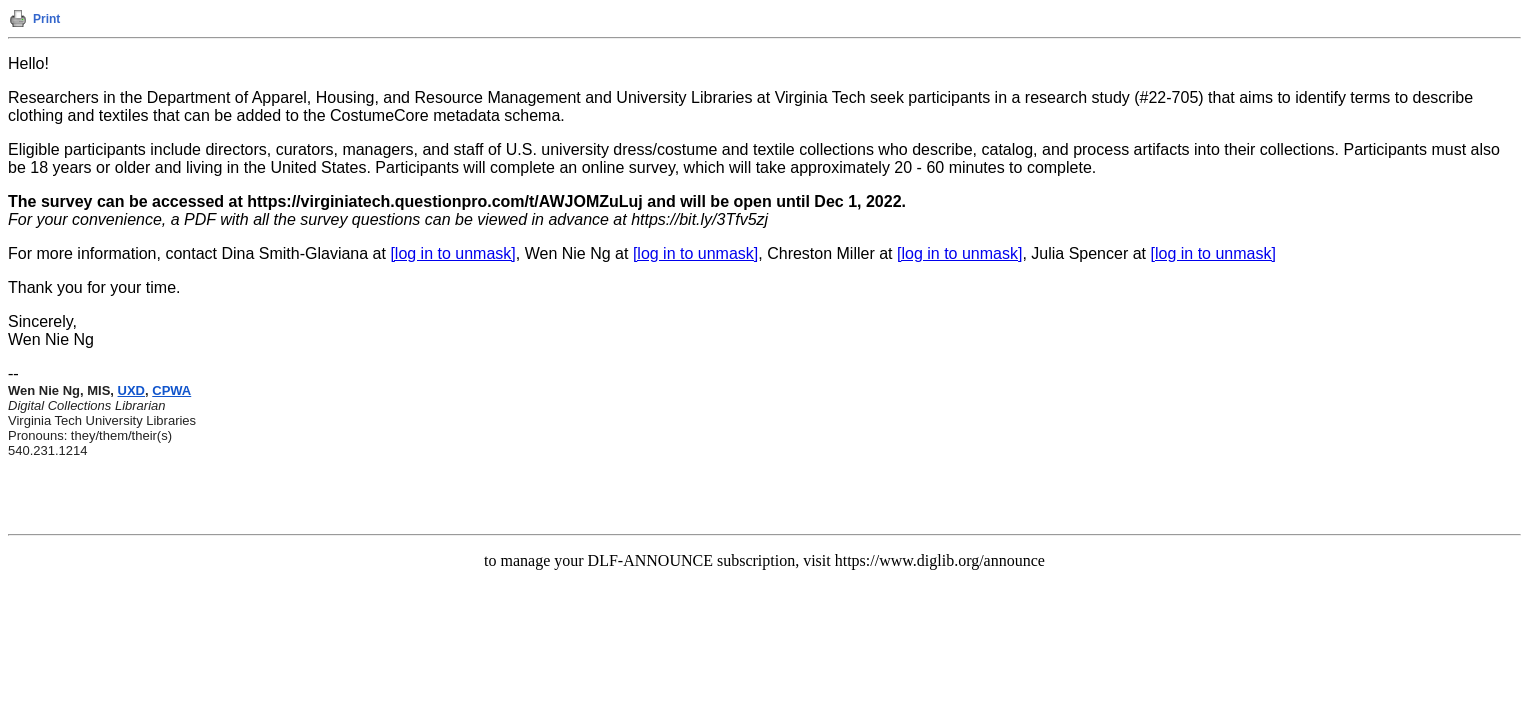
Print (46, 19)
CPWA (171, 390)
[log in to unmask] (452, 253)
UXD (131, 390)
